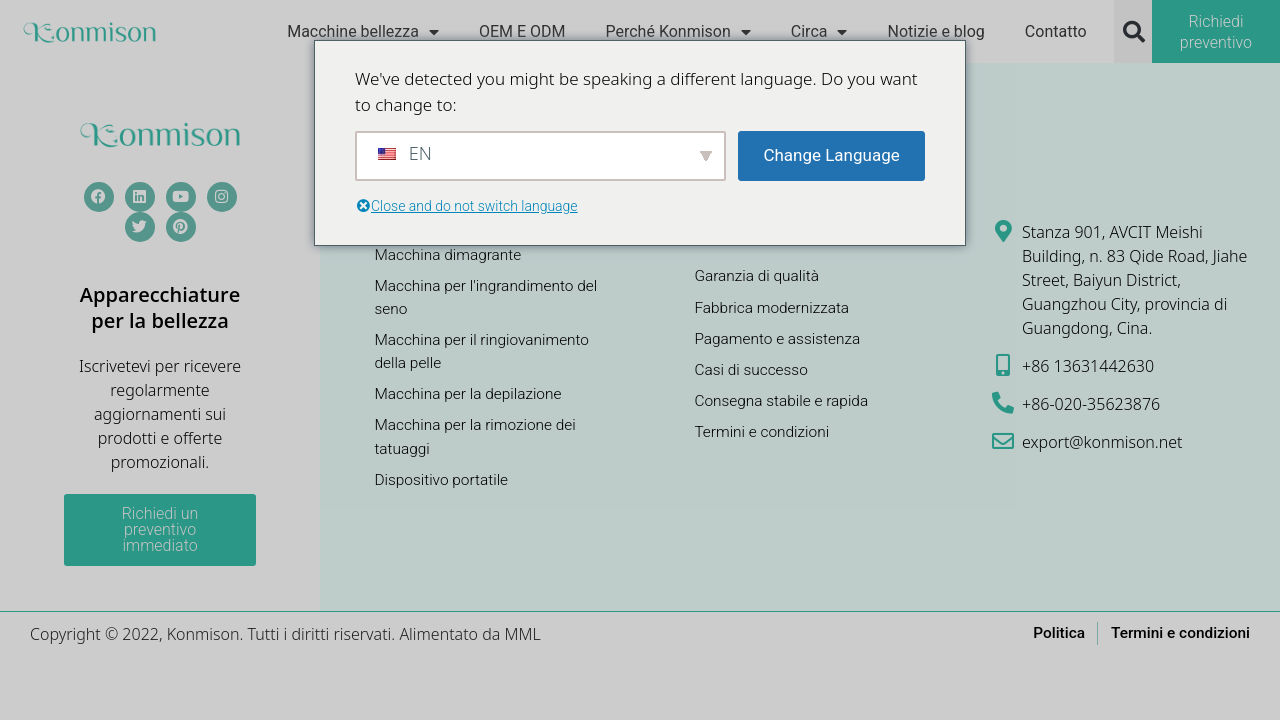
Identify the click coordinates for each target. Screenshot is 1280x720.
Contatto (1056, 31)
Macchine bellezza (363, 31)
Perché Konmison (677, 31)
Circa (819, 31)
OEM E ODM (522, 31)
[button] (1134, 32)
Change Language (831, 155)
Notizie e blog (935, 31)
